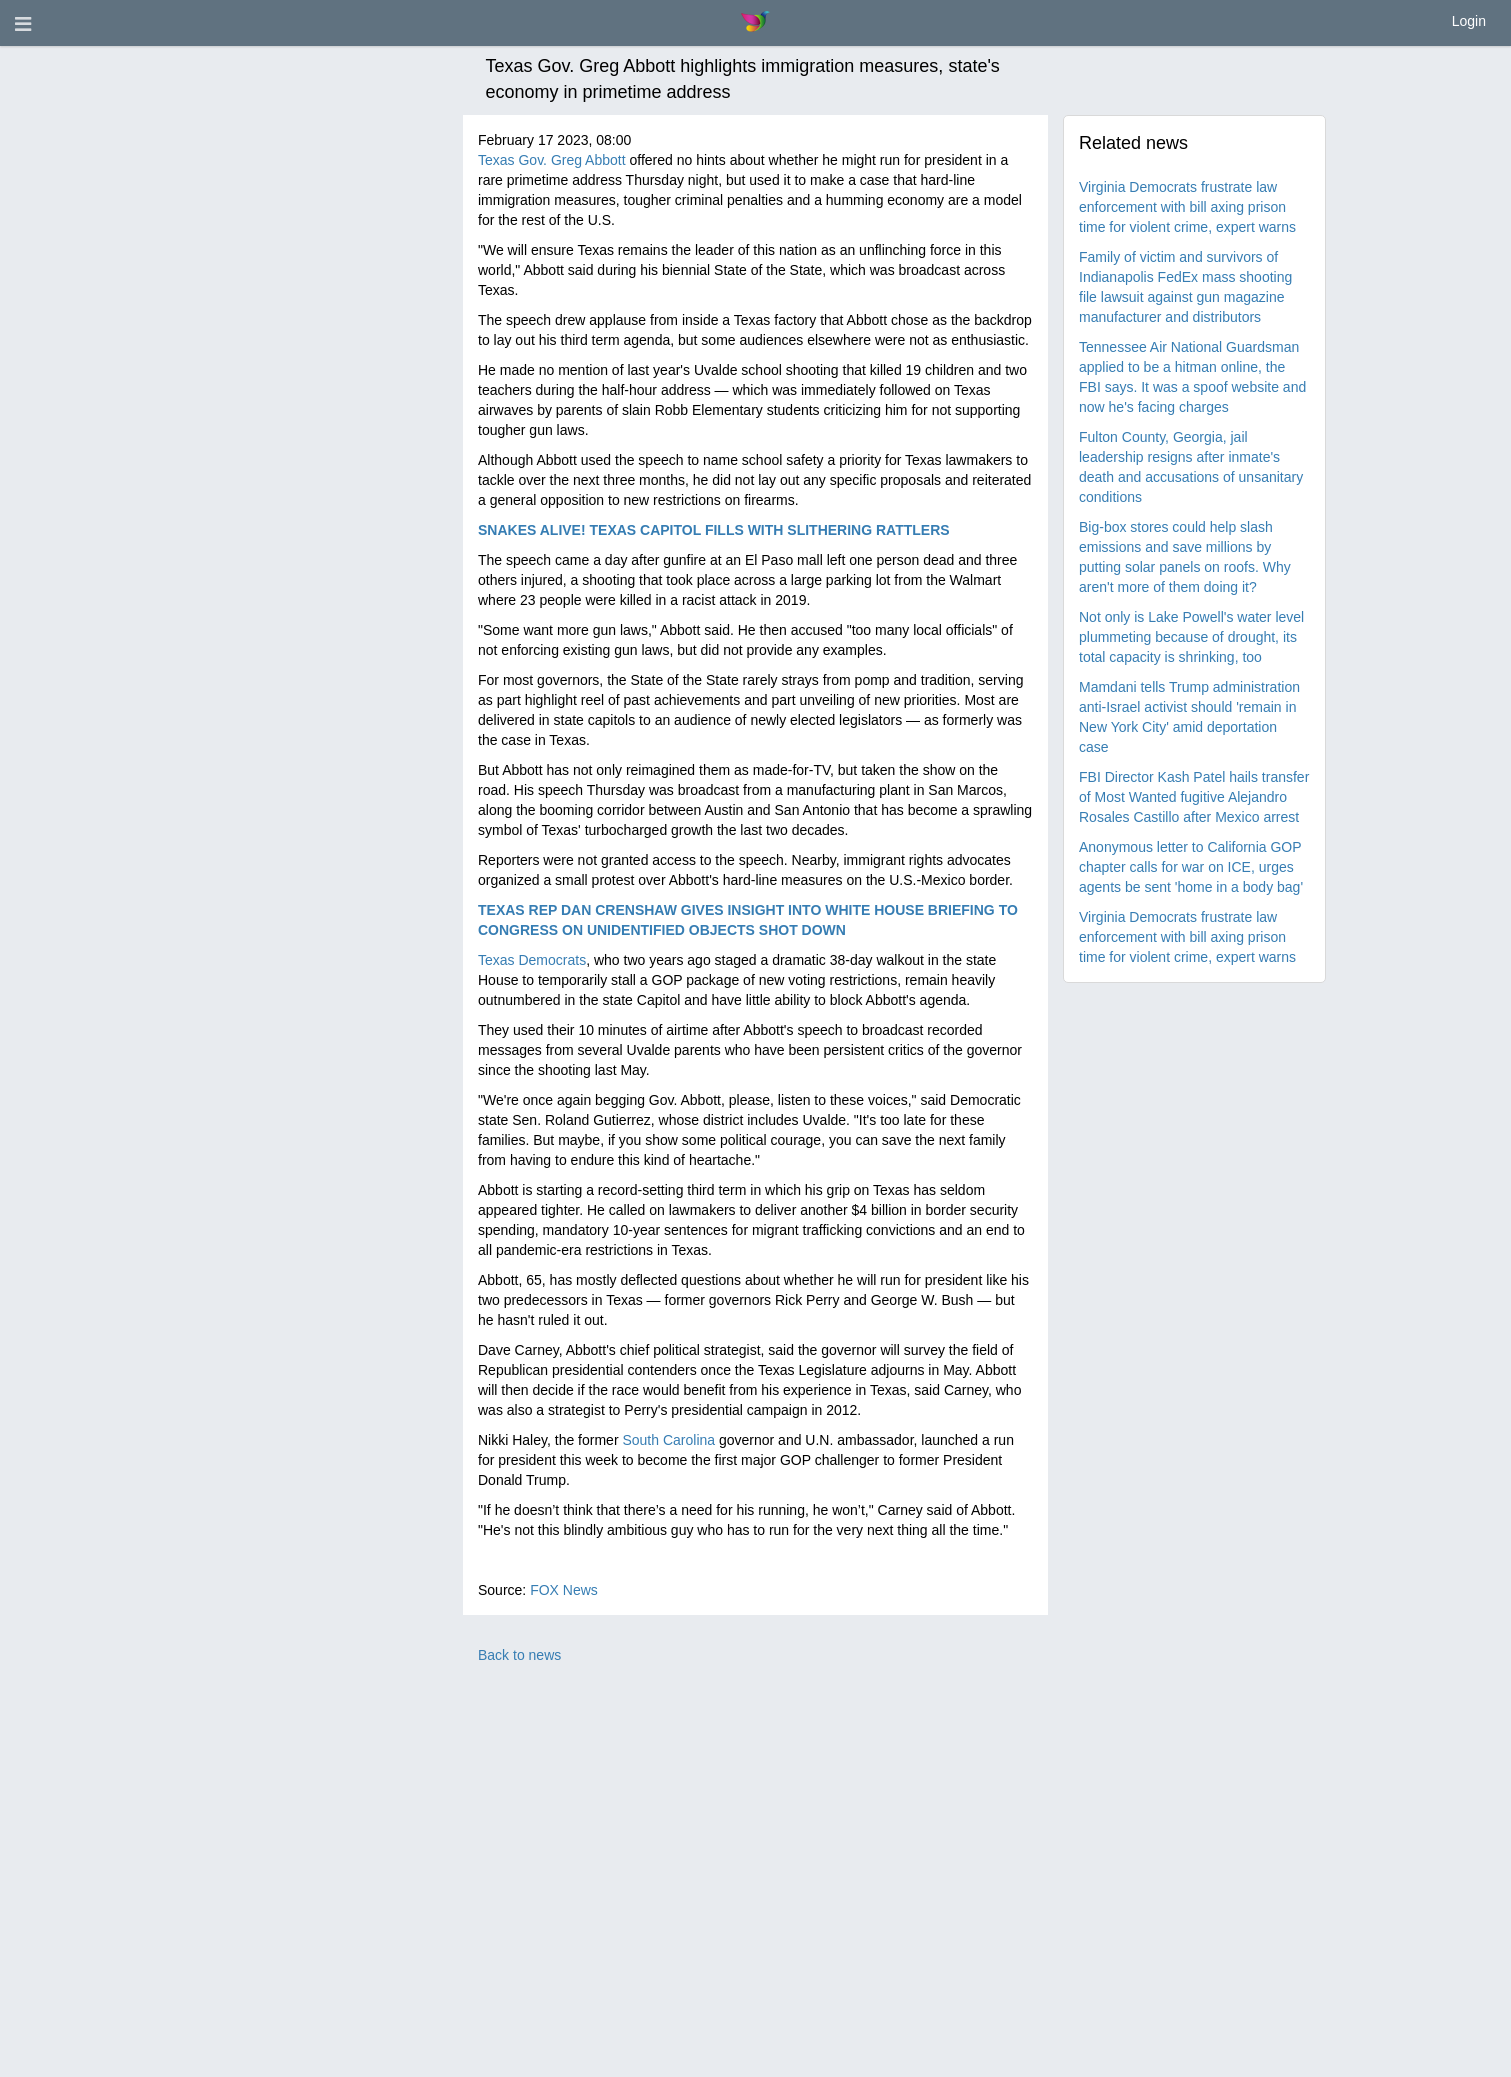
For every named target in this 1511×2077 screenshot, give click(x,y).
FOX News (564, 1590)
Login (1469, 21)
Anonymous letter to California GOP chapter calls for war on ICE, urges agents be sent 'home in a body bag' (1191, 867)
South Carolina (668, 1440)
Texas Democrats (532, 960)
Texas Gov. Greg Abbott (552, 160)
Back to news (519, 1655)
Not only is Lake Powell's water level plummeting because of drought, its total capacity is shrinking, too (1191, 637)
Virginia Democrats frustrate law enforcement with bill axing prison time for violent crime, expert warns (1187, 207)
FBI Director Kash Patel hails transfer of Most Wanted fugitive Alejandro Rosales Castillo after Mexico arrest (1194, 797)
